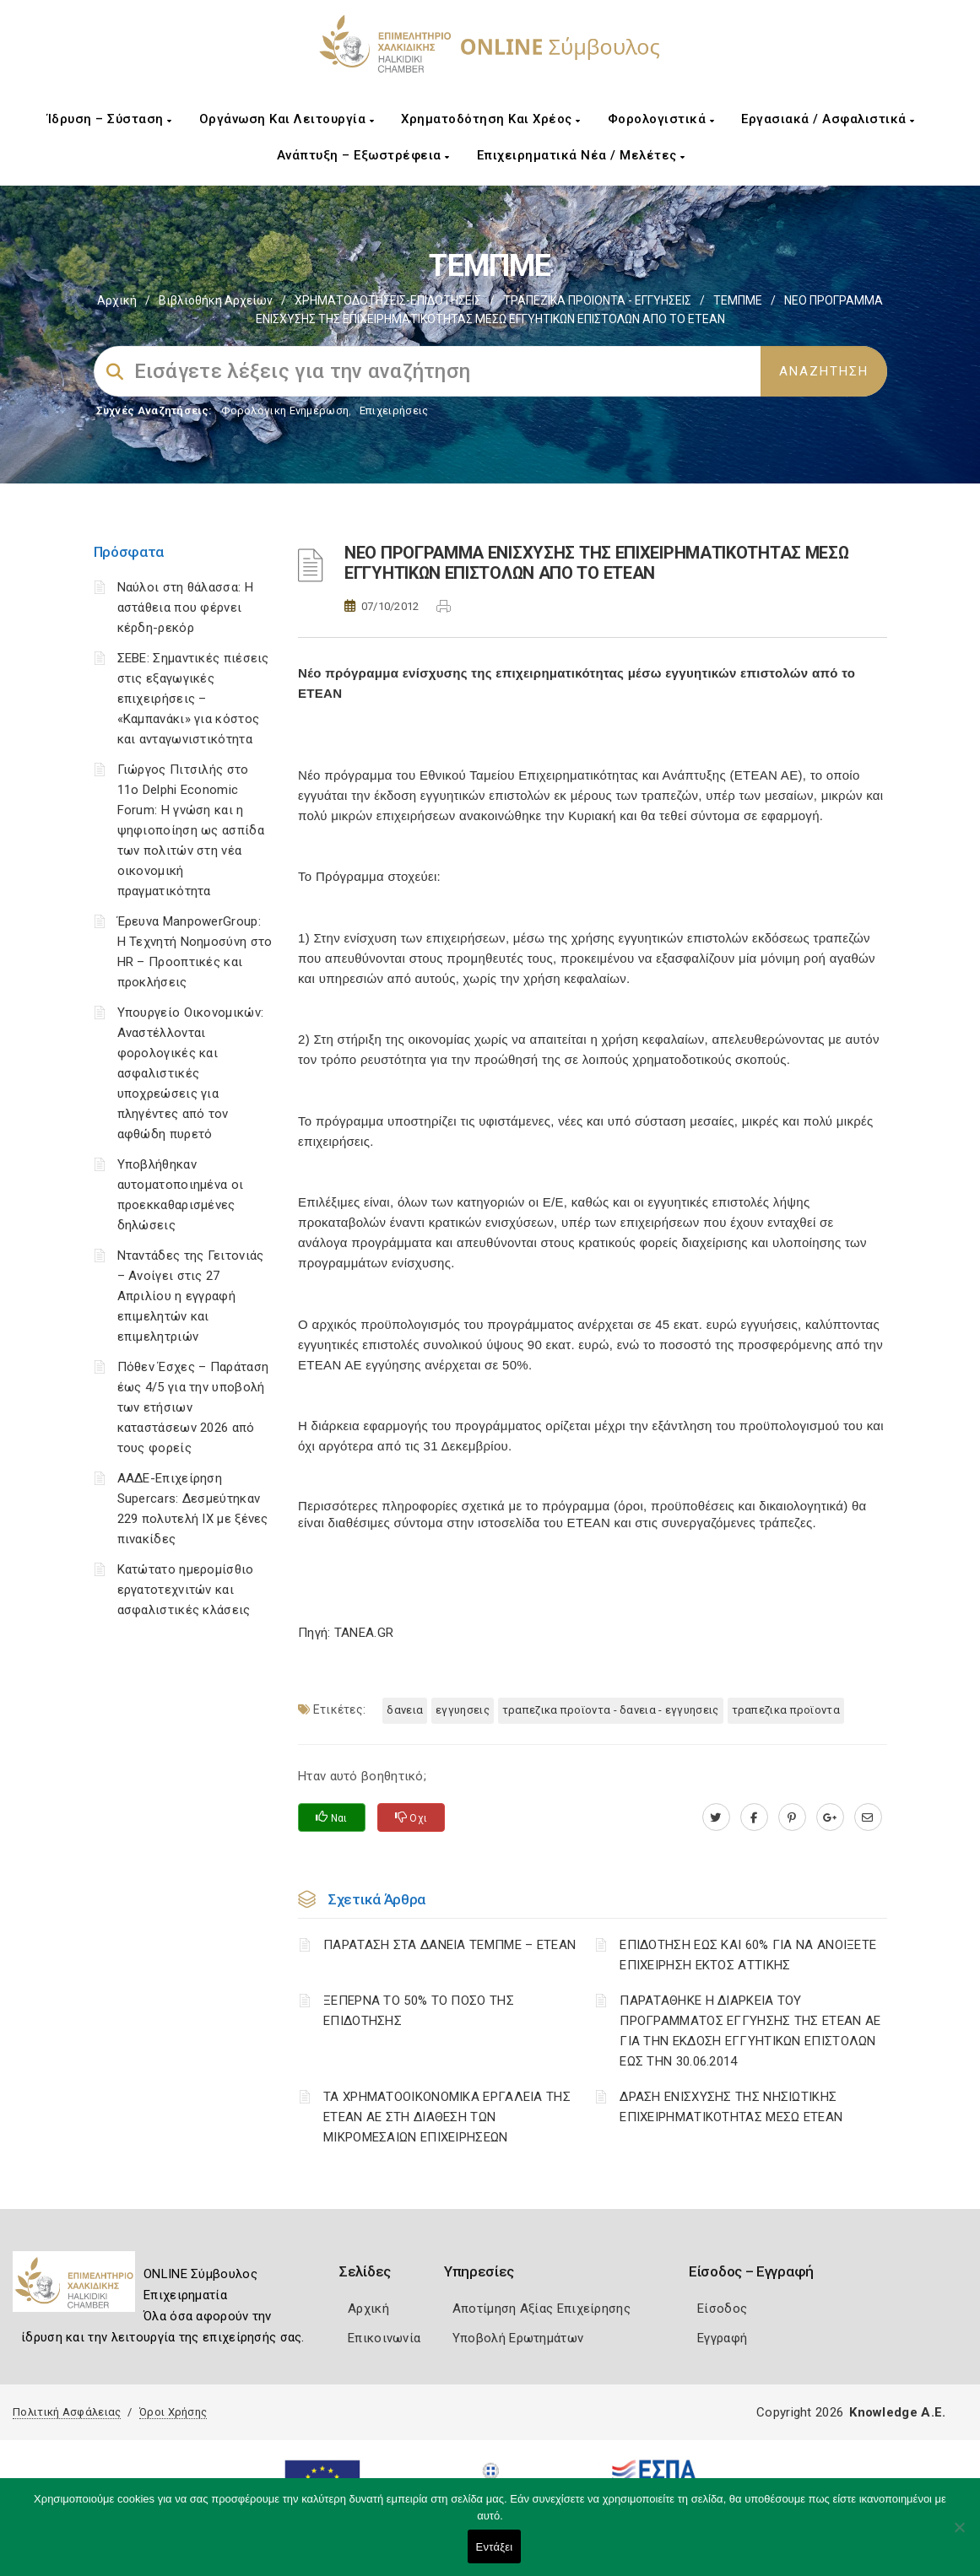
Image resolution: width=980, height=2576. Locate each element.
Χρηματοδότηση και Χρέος (491, 119)
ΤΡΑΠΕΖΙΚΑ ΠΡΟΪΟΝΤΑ (786, 1710)
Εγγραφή (722, 2338)
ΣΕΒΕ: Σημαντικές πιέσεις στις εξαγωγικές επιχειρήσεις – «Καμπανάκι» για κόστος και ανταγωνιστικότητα (193, 699)
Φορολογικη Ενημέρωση (285, 410)
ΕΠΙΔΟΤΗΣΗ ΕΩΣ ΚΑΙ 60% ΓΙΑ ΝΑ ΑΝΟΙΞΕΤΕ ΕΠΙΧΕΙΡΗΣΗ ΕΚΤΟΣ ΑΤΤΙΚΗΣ (748, 1955)
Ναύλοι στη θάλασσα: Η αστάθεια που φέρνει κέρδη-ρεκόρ (185, 607)
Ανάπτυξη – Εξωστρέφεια (363, 155)
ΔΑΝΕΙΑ (405, 1710)
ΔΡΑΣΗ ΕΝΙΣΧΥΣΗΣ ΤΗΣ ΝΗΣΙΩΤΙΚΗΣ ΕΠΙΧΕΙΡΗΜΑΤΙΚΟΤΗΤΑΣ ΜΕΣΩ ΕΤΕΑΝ (731, 2107)
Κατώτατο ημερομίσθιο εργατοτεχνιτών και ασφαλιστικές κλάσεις (185, 1589)
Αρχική (117, 300)
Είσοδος (722, 2308)
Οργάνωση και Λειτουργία (287, 119)
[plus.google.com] (830, 1817)
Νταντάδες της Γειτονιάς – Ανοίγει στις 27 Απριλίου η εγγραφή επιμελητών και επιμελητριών (190, 1296)
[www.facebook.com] (754, 1817)
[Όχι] (958, 2535)
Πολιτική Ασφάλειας (67, 2412)
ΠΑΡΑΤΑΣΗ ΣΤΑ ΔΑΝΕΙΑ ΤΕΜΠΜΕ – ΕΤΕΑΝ (449, 1944)
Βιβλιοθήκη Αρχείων (216, 300)
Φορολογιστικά (661, 119)
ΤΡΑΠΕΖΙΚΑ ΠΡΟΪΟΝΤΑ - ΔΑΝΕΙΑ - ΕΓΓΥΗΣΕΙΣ (610, 1710)
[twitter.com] (716, 1817)
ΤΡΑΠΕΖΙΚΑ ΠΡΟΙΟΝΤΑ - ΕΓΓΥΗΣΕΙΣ (597, 300)
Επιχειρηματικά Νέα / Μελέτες (581, 155)
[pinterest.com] (792, 1817)
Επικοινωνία (384, 2338)
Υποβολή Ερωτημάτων (517, 2338)
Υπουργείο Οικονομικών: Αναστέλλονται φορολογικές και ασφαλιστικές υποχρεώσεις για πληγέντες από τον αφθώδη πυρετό (190, 1073)
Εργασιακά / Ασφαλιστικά (828, 119)
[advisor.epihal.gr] (868, 1817)
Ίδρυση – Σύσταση (109, 119)
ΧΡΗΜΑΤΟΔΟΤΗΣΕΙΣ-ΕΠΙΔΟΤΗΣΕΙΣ (388, 300)
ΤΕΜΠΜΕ (737, 300)
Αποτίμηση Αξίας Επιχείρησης (541, 2308)
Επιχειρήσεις (394, 410)
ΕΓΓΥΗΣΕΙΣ (463, 1710)
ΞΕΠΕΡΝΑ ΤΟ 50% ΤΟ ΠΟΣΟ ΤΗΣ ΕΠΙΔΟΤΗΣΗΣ (418, 2010)
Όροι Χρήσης (173, 2412)
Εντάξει (494, 2547)
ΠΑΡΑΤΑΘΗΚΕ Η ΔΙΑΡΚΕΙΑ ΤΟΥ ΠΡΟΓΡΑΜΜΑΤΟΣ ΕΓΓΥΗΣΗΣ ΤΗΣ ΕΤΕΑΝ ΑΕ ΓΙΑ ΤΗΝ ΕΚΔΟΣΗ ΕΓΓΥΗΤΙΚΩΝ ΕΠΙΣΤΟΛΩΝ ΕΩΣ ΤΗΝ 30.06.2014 (750, 2031)
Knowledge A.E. (897, 2412)
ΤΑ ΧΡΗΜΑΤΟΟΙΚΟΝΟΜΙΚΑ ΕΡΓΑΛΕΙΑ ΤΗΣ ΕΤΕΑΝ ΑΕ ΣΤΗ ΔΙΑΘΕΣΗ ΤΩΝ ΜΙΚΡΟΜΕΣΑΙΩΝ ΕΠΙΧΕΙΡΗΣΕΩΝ (447, 2117)
